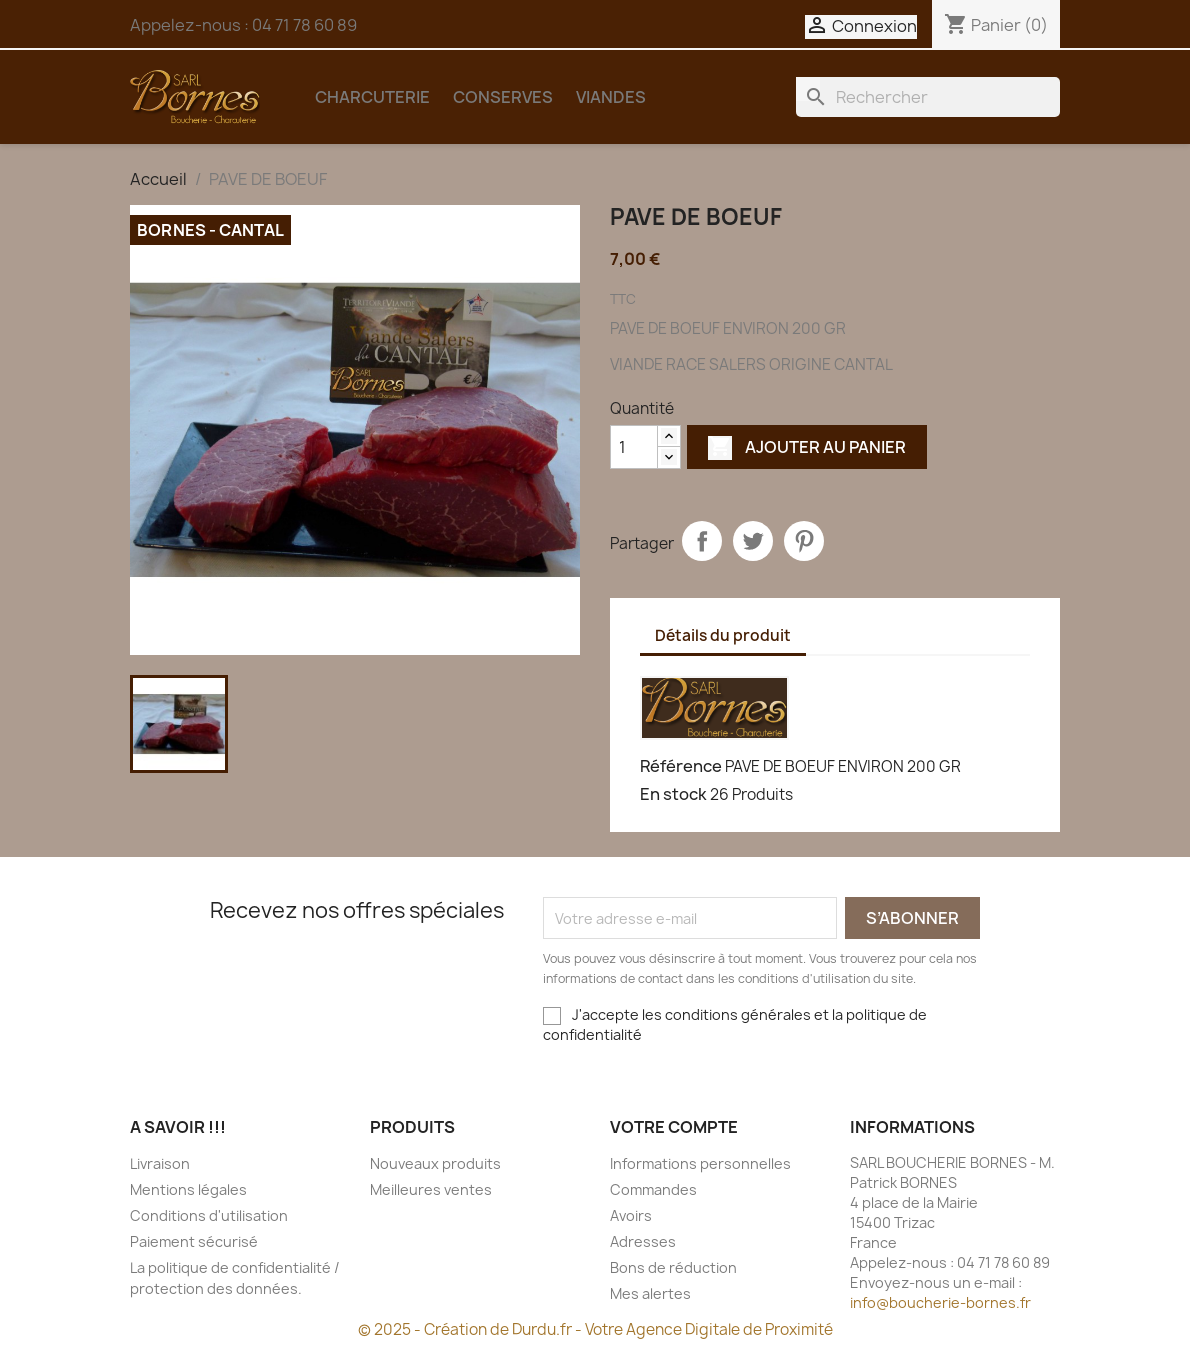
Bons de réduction (673, 1267)
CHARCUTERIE (372, 97)
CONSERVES (503, 97)
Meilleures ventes (431, 1189)
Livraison (160, 1163)
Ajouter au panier (807, 447)
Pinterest (804, 541)
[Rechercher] (928, 97)
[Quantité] (634, 447)
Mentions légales (188, 1189)
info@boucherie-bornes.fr (940, 1302)
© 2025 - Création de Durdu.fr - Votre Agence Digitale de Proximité (595, 1329)
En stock (673, 794)
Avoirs (631, 1215)
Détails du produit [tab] (723, 635)
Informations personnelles (700, 1163)
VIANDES (611, 97)
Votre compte (674, 1127)
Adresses (643, 1241)
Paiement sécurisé (194, 1241)
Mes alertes (650, 1293)
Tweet (753, 541)
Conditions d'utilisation (209, 1215)
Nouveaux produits (435, 1163)
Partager (702, 541)
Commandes (653, 1189)
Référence (681, 766)
